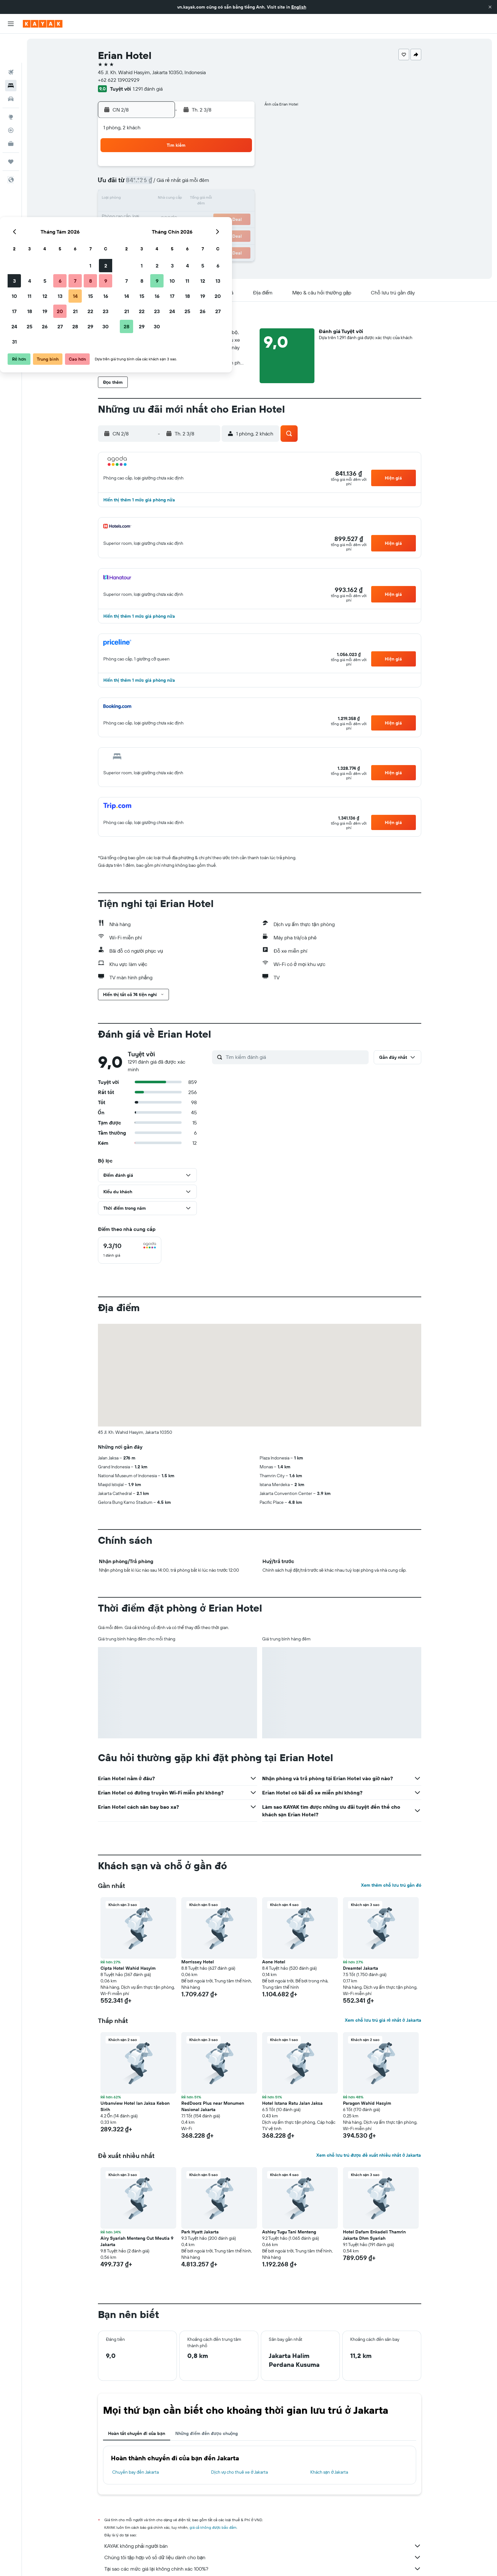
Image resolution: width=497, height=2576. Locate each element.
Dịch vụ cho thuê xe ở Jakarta (239, 2472)
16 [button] (238, 199)
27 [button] (192, 229)
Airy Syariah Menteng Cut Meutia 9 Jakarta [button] (136, 2241)
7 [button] (207, 184)
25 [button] (162, 229)
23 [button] (238, 214)
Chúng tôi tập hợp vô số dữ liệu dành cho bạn (262, 2557)
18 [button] (162, 214)
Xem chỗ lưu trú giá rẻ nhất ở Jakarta (383, 2020)
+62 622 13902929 (118, 80)
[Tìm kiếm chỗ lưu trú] (11, 56)
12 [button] (177, 199)
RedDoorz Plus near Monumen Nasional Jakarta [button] (212, 2106)
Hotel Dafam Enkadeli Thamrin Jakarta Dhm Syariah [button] (374, 2235)
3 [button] (146, 184)
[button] (490, 7)
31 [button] (147, 245)
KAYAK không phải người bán (262, 2546)
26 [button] (177, 229)
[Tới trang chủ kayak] (42, 24)
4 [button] (162, 184)
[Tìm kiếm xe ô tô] (11, 69)
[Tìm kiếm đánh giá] (295, 1057)
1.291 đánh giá (148, 89)
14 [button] (207, 199)
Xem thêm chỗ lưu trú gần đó (391, 1885)
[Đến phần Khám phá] (11, 87)
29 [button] (223, 229)
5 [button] (177, 184)
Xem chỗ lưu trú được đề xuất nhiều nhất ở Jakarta (368, 2155)
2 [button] (238, 168)
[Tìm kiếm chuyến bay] (11, 43)
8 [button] (223, 184)
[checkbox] (129, 1250)
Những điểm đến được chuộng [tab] (206, 2433)
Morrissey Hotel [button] (197, 1962)
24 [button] (147, 229)
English (298, 7)
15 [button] (223, 199)
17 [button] (147, 214)
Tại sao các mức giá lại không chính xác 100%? (262, 2569)
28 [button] (207, 229)
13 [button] (192, 199)
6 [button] (192, 184)
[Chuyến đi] (11, 132)
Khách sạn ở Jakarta (329, 2472)
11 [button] (162, 199)
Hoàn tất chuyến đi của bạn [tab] (136, 2433)
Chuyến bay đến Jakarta (135, 2472)
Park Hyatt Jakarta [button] (200, 2232)
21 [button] (207, 214)
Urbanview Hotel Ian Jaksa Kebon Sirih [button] (135, 2106)
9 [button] (238, 184)
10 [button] (147, 199)
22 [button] (223, 214)
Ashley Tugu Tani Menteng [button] (289, 2232)
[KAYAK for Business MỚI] (11, 114)
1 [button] (223, 168)
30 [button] (238, 229)
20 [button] (192, 214)
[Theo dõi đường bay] (11, 101)
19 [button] (177, 214)
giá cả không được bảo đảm (213, 2527)
